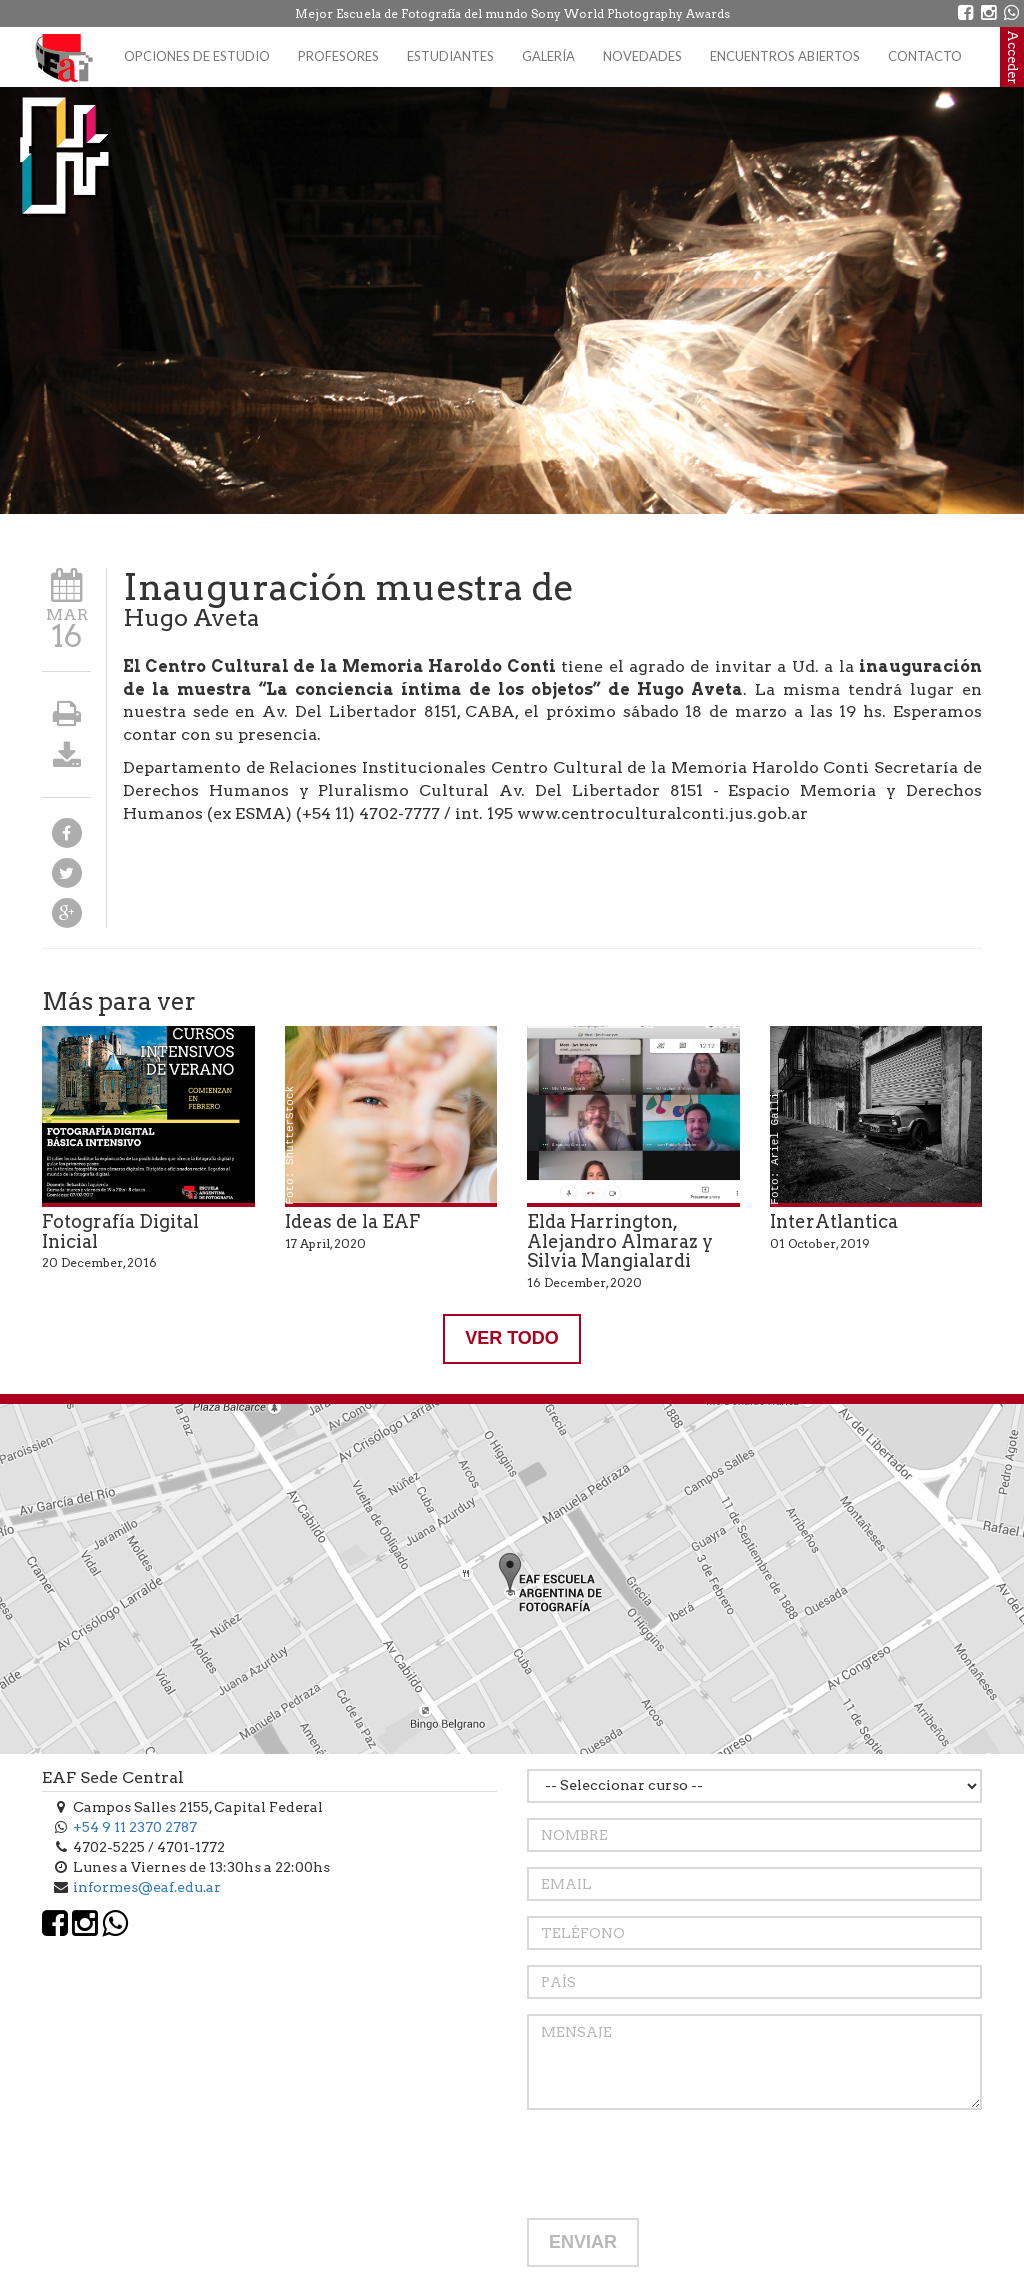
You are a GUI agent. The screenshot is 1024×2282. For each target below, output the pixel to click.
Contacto (925, 56)
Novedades (642, 56)
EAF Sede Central (113, 1777)
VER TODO (512, 1338)
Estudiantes (450, 56)
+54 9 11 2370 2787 (135, 1827)
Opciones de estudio (197, 56)
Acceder (1012, 57)
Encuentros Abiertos (785, 56)
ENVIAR (583, 2242)
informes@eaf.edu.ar (147, 1887)
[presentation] (679, 2164)
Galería (548, 56)
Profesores (338, 56)
